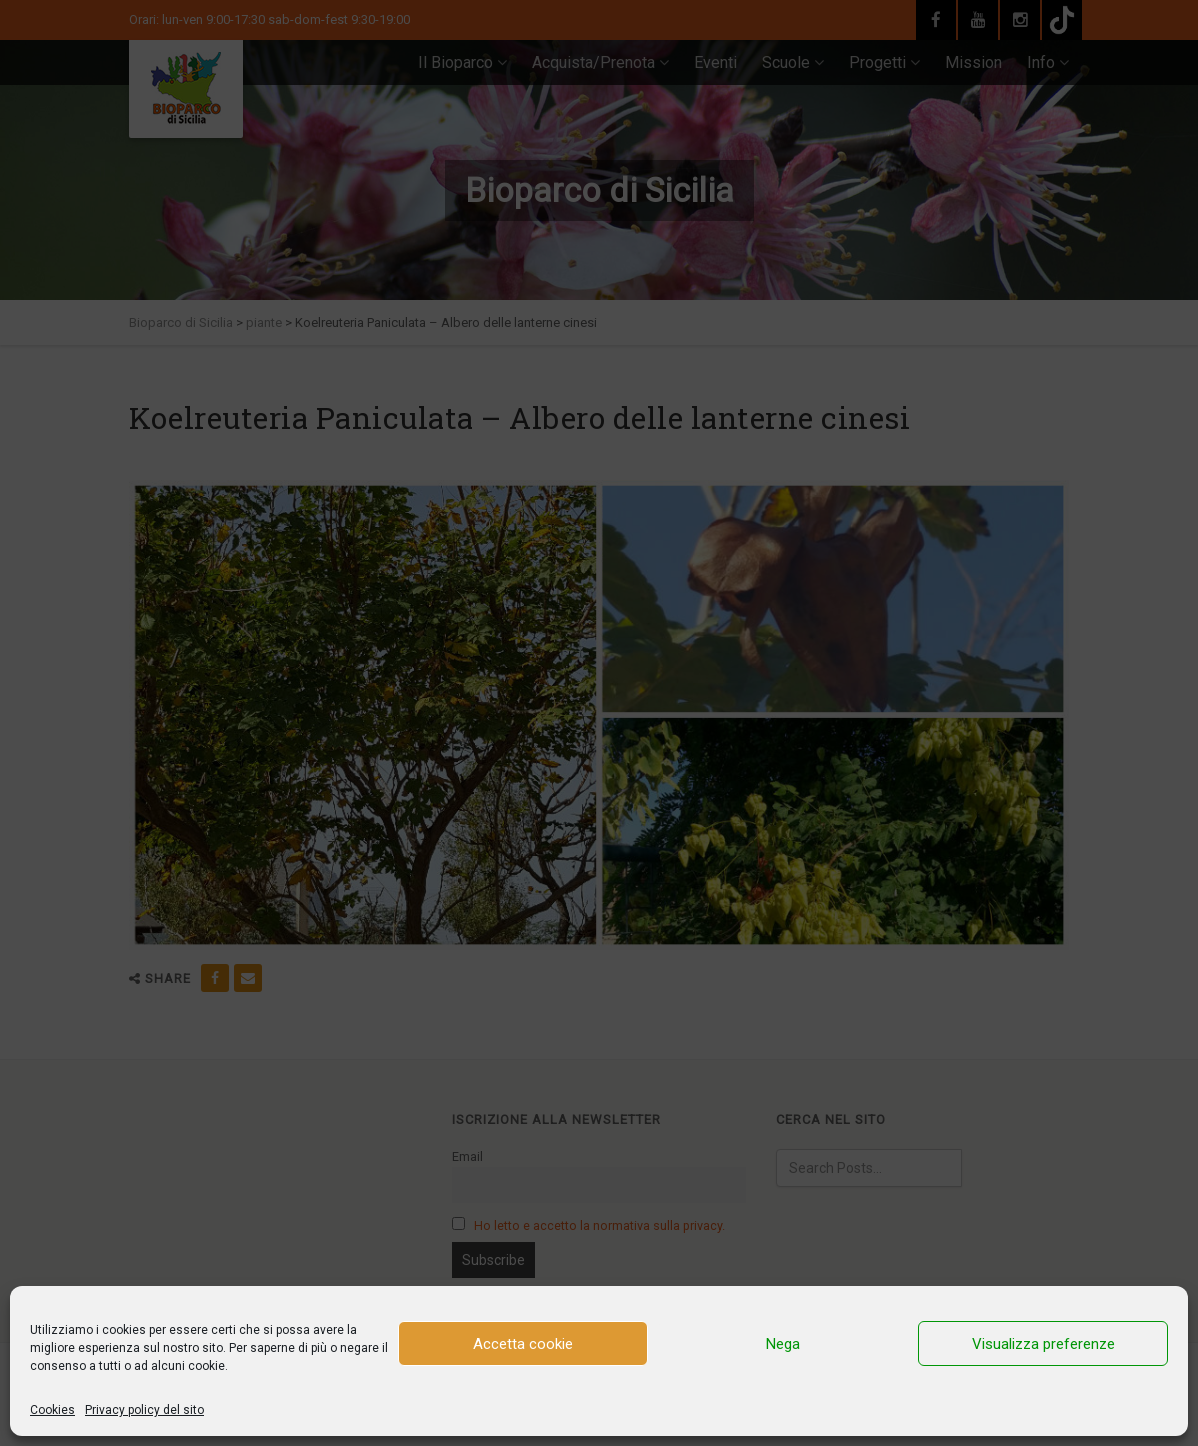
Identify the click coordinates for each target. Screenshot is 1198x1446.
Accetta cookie (523, 1344)
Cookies (52, 1410)
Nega (783, 1344)
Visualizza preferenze (1043, 1344)
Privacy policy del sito (144, 1410)
